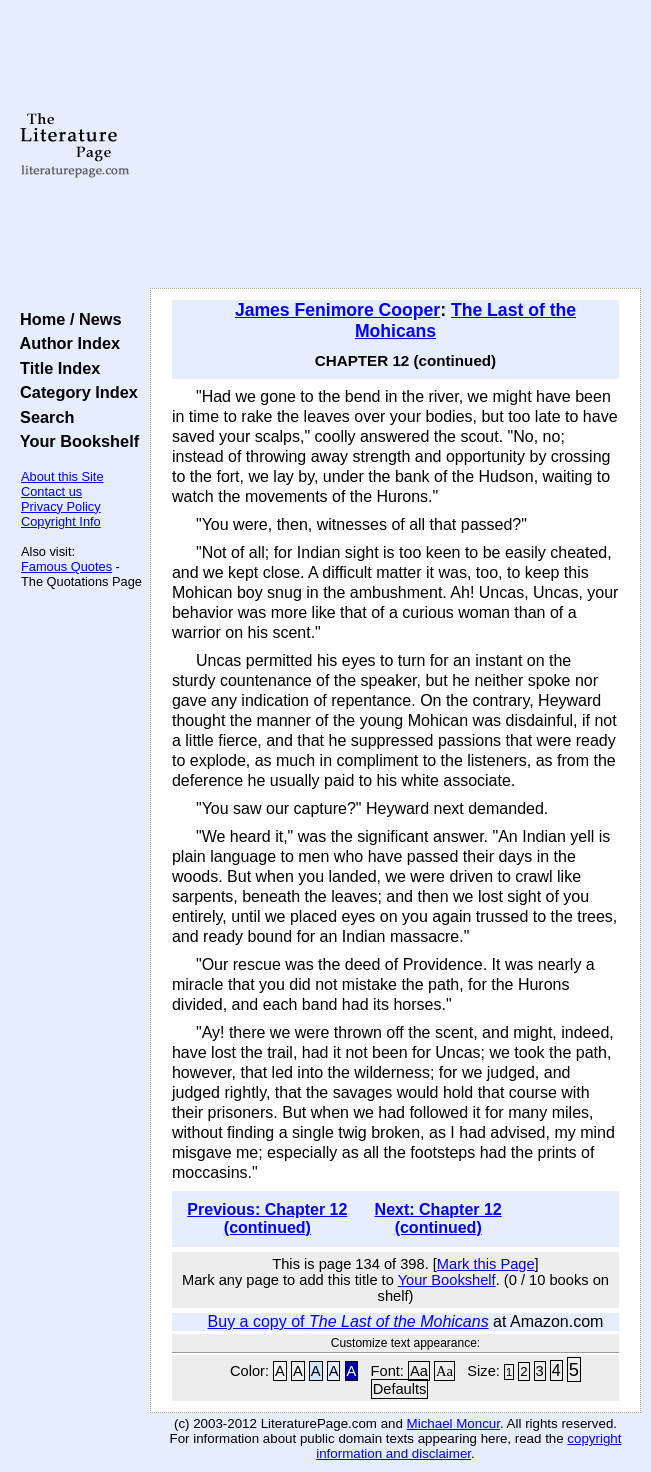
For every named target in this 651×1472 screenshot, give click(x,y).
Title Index (55, 368)
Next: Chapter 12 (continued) (438, 1218)
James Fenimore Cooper (337, 310)
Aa (419, 1371)
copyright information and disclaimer (468, 1446)
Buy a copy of (348, 1321)
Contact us (51, 491)
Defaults (400, 1389)
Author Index (65, 343)
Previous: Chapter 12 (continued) (267, 1218)
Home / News (66, 319)
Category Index (74, 392)
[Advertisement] (395, 145)
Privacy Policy (61, 506)
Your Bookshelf (75, 441)
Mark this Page (486, 1264)
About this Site (62, 476)
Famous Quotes (66, 566)
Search (42, 417)
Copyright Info (61, 521)
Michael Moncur (453, 1423)
